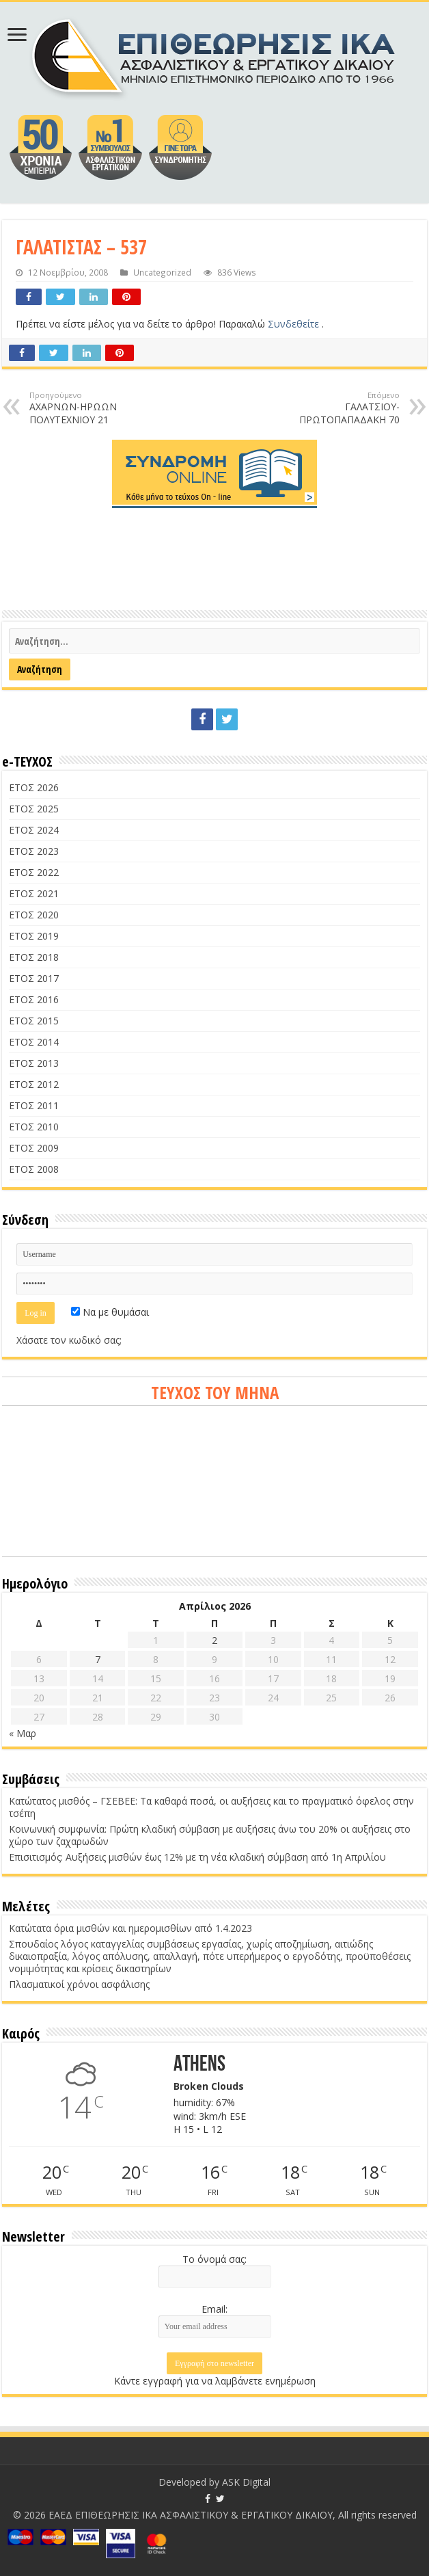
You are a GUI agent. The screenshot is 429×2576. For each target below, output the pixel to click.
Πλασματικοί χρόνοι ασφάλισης (79, 1984)
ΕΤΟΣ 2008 (34, 1169)
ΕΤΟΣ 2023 (34, 851)
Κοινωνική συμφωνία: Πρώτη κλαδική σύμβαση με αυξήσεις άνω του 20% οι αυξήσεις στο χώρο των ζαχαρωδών (210, 1835)
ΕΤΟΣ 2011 (34, 1105)
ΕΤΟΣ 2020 (34, 914)
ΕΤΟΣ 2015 (34, 1020)
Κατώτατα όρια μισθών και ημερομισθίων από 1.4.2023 (130, 1928)
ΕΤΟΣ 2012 (34, 1084)
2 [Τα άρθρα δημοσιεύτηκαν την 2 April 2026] (214, 1640)
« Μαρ (22, 1733)
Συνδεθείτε (295, 323)
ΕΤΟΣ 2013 (34, 1063)
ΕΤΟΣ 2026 (34, 787)
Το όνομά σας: (214, 2259)
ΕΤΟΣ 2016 (34, 999)
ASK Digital (246, 2481)
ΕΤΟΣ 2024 (34, 829)
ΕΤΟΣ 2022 (34, 872)
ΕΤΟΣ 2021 (34, 893)
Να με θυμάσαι (110, 1311)
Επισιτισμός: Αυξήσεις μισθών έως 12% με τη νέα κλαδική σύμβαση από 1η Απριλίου (197, 1856)
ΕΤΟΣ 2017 (34, 978)
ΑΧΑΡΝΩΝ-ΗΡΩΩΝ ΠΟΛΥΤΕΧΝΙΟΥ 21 (99, 408)
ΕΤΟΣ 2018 (34, 957)
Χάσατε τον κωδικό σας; (69, 1339)
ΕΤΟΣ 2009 (34, 1147)
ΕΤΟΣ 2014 (34, 1041)
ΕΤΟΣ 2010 (34, 1126)
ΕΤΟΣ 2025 (34, 808)
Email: (214, 2308)
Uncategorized (162, 272)
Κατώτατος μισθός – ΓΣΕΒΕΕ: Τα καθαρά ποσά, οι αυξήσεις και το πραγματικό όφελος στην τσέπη (211, 1807)
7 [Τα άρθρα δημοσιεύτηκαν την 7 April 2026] (97, 1659)
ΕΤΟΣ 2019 (34, 935)
